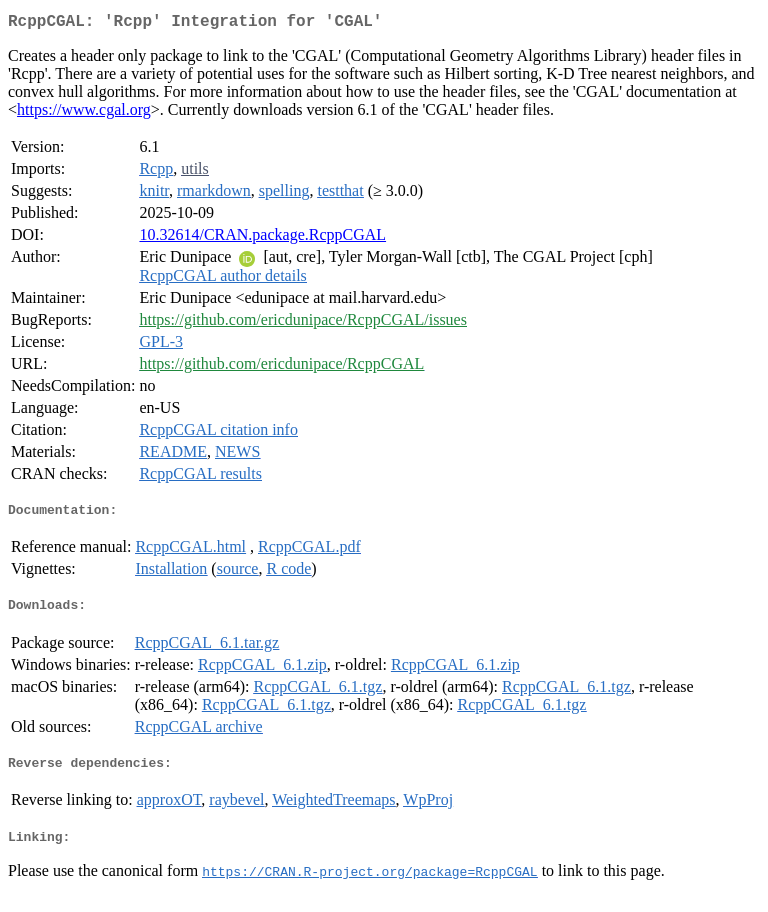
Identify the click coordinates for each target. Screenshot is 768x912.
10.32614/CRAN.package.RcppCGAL (262, 238)
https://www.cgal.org (84, 113)
